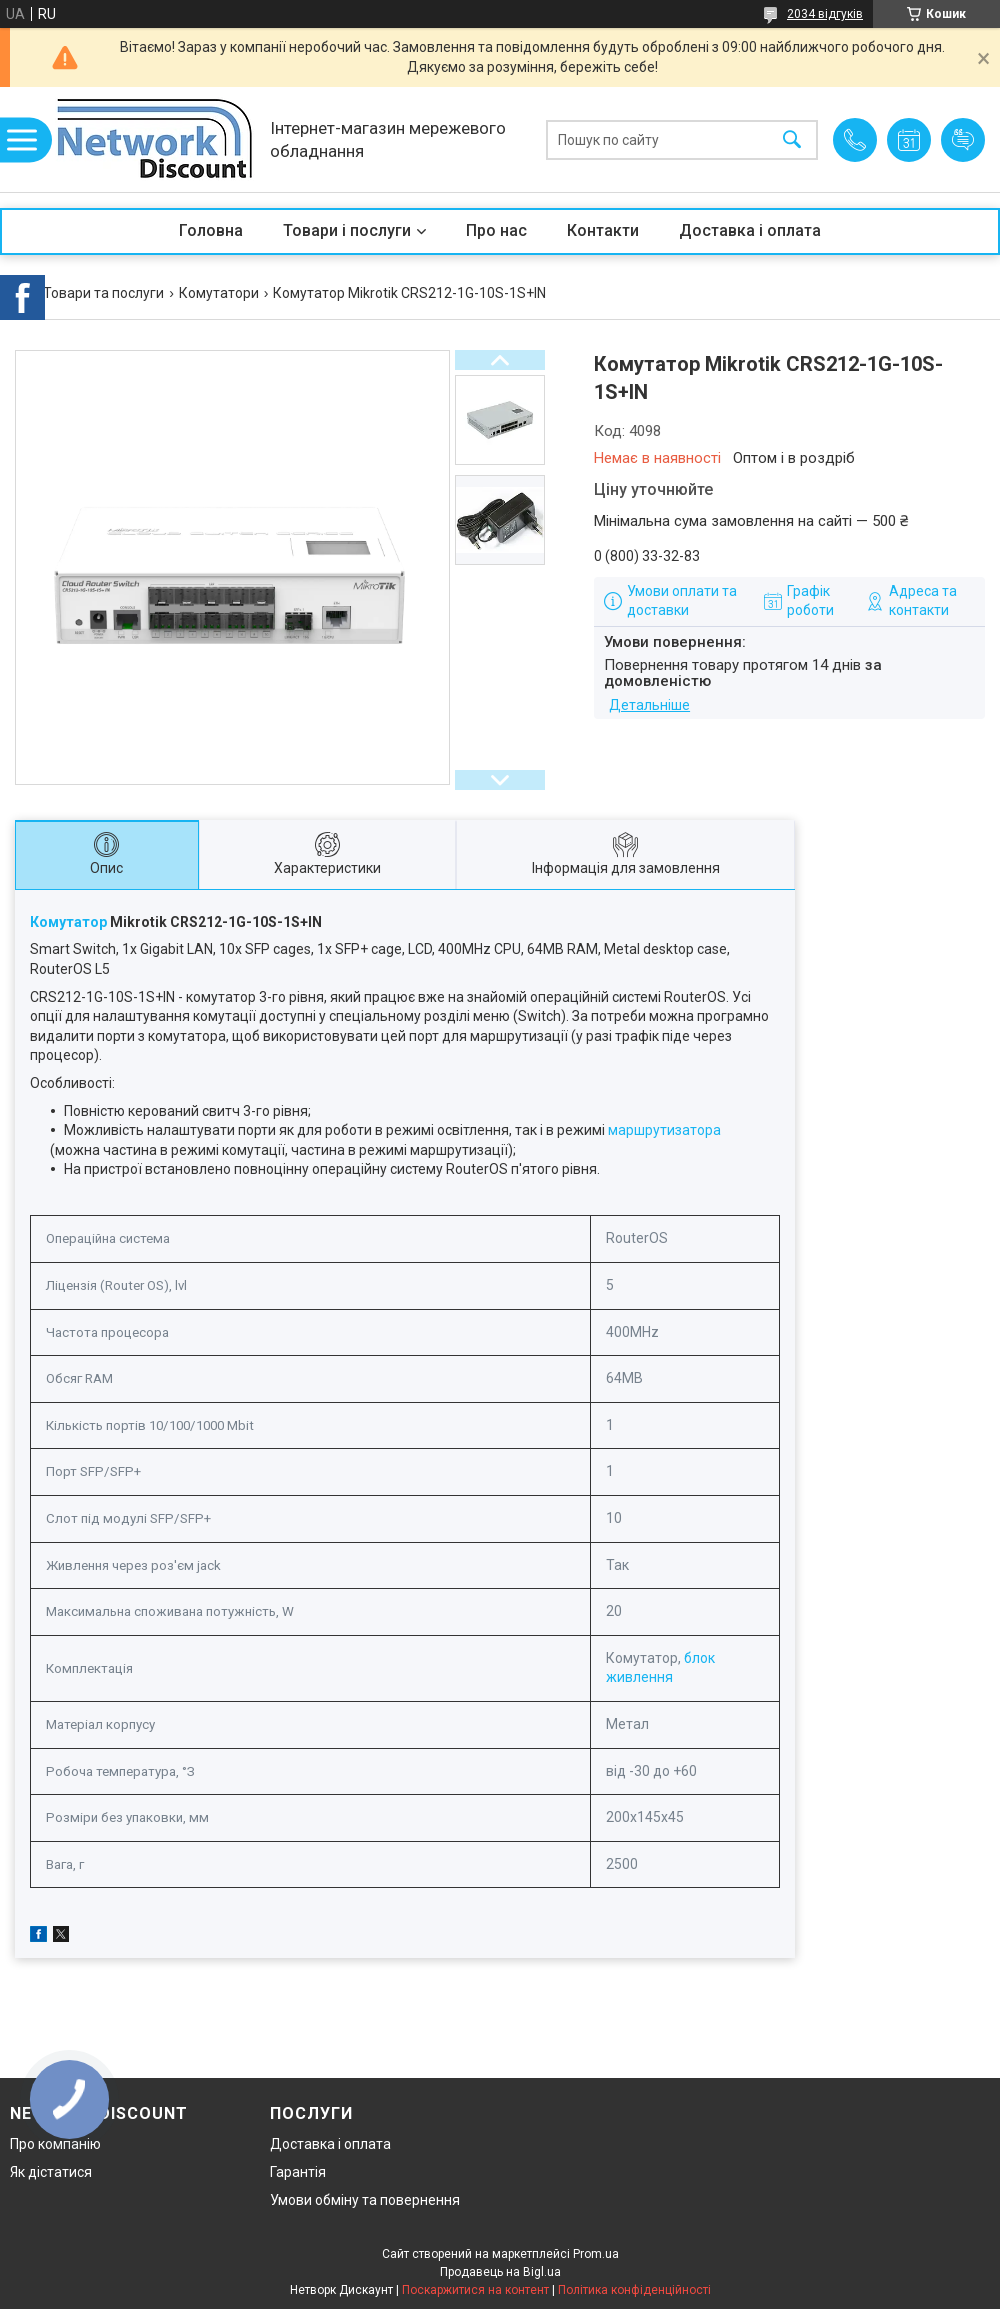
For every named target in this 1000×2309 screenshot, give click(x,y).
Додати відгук (963, 140)
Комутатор (68, 922)
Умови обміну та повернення (365, 2200)
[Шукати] (792, 139)
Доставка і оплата (750, 230)
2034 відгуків (825, 14)
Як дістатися (51, 2172)
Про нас (496, 230)
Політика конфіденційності (634, 2290)
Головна (211, 230)
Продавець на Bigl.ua (500, 2272)
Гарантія (298, 2172)
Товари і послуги (347, 230)
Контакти (603, 230)
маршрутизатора (664, 1130)
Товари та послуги (103, 293)
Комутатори (219, 293)
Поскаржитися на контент (475, 2290)
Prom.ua (596, 2254)
